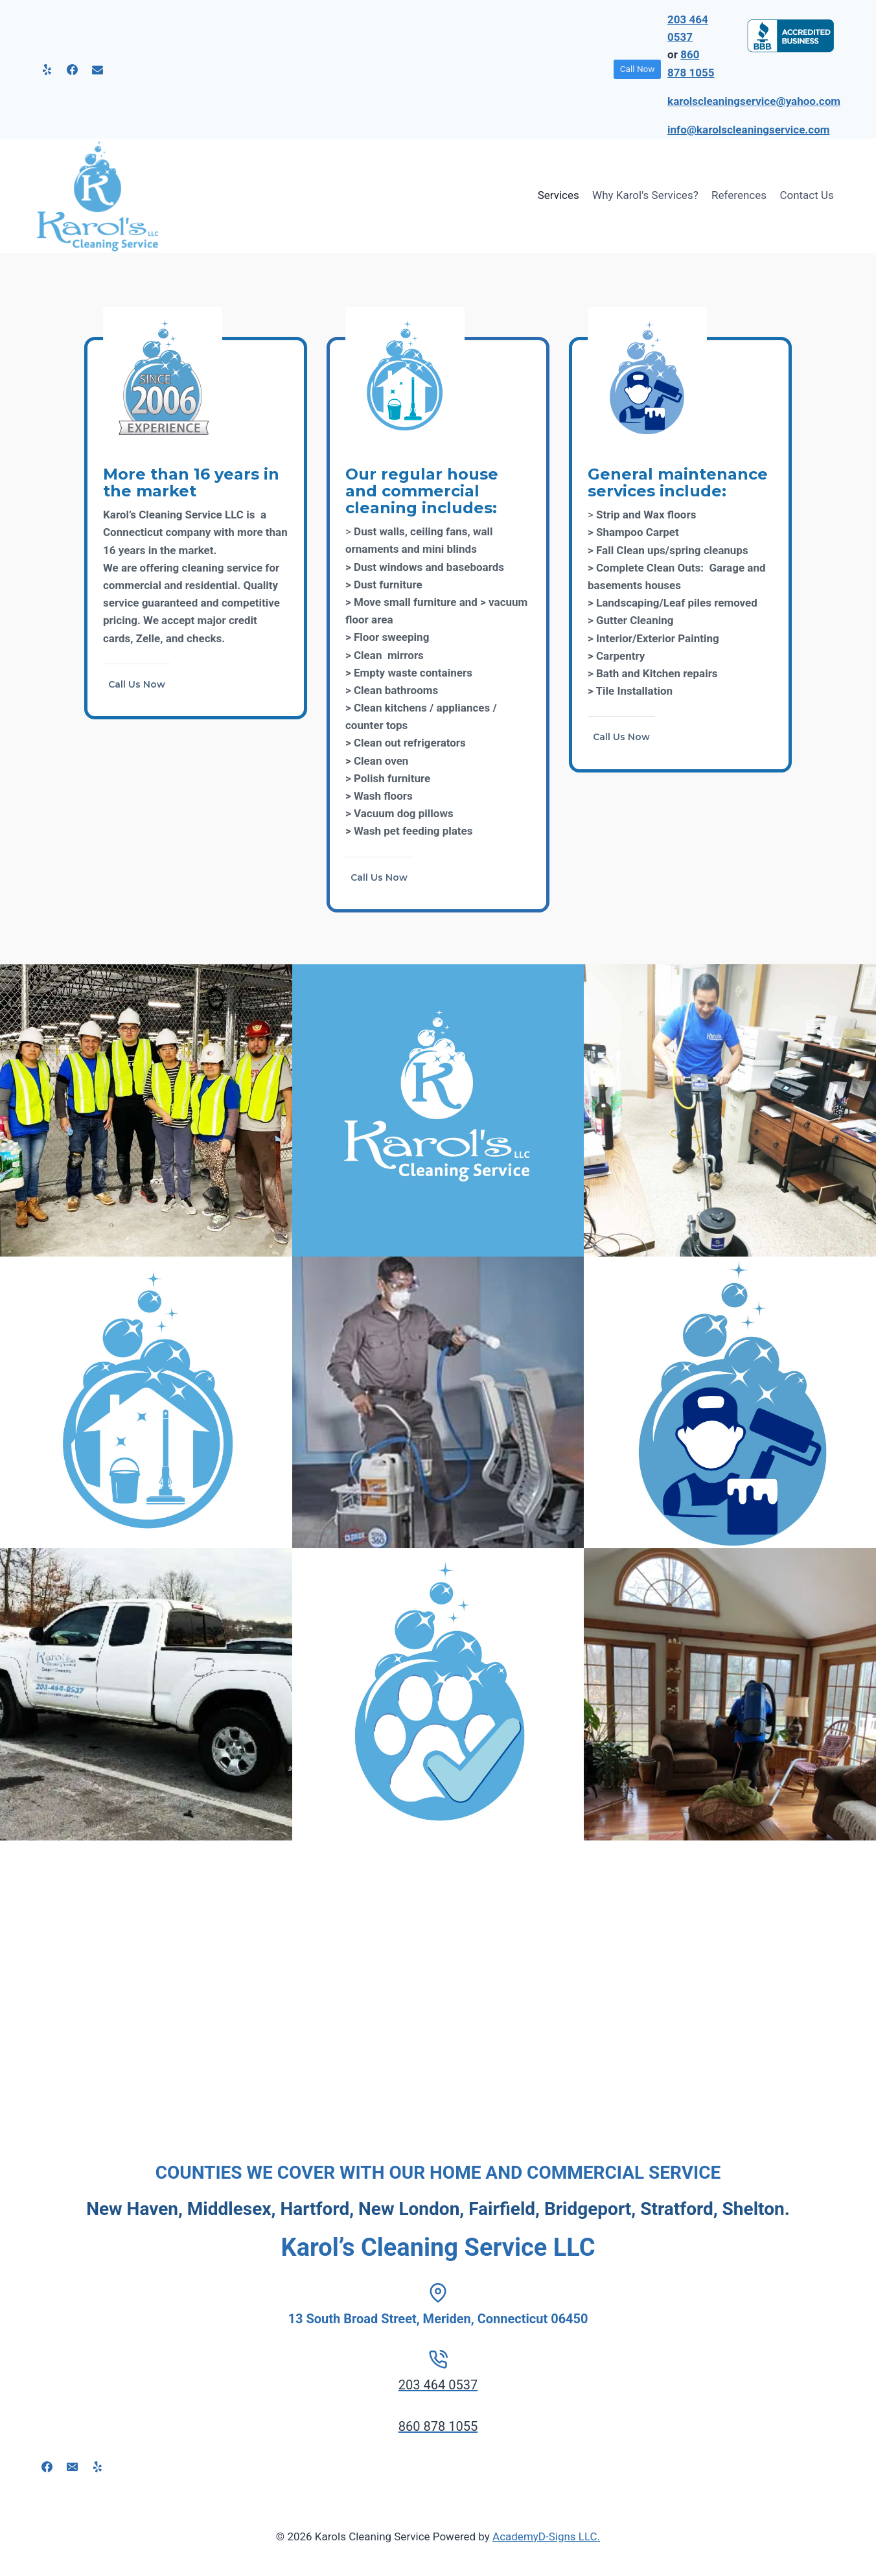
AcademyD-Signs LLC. (546, 2536)
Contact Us (806, 195)
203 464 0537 (438, 2385)
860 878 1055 (438, 2426)
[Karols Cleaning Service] (97, 196)
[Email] (97, 69)
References (738, 195)
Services (558, 195)
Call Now (637, 69)
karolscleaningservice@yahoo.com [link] (753, 101)
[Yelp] (47, 69)
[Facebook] (72, 69)
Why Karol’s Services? (645, 195)
